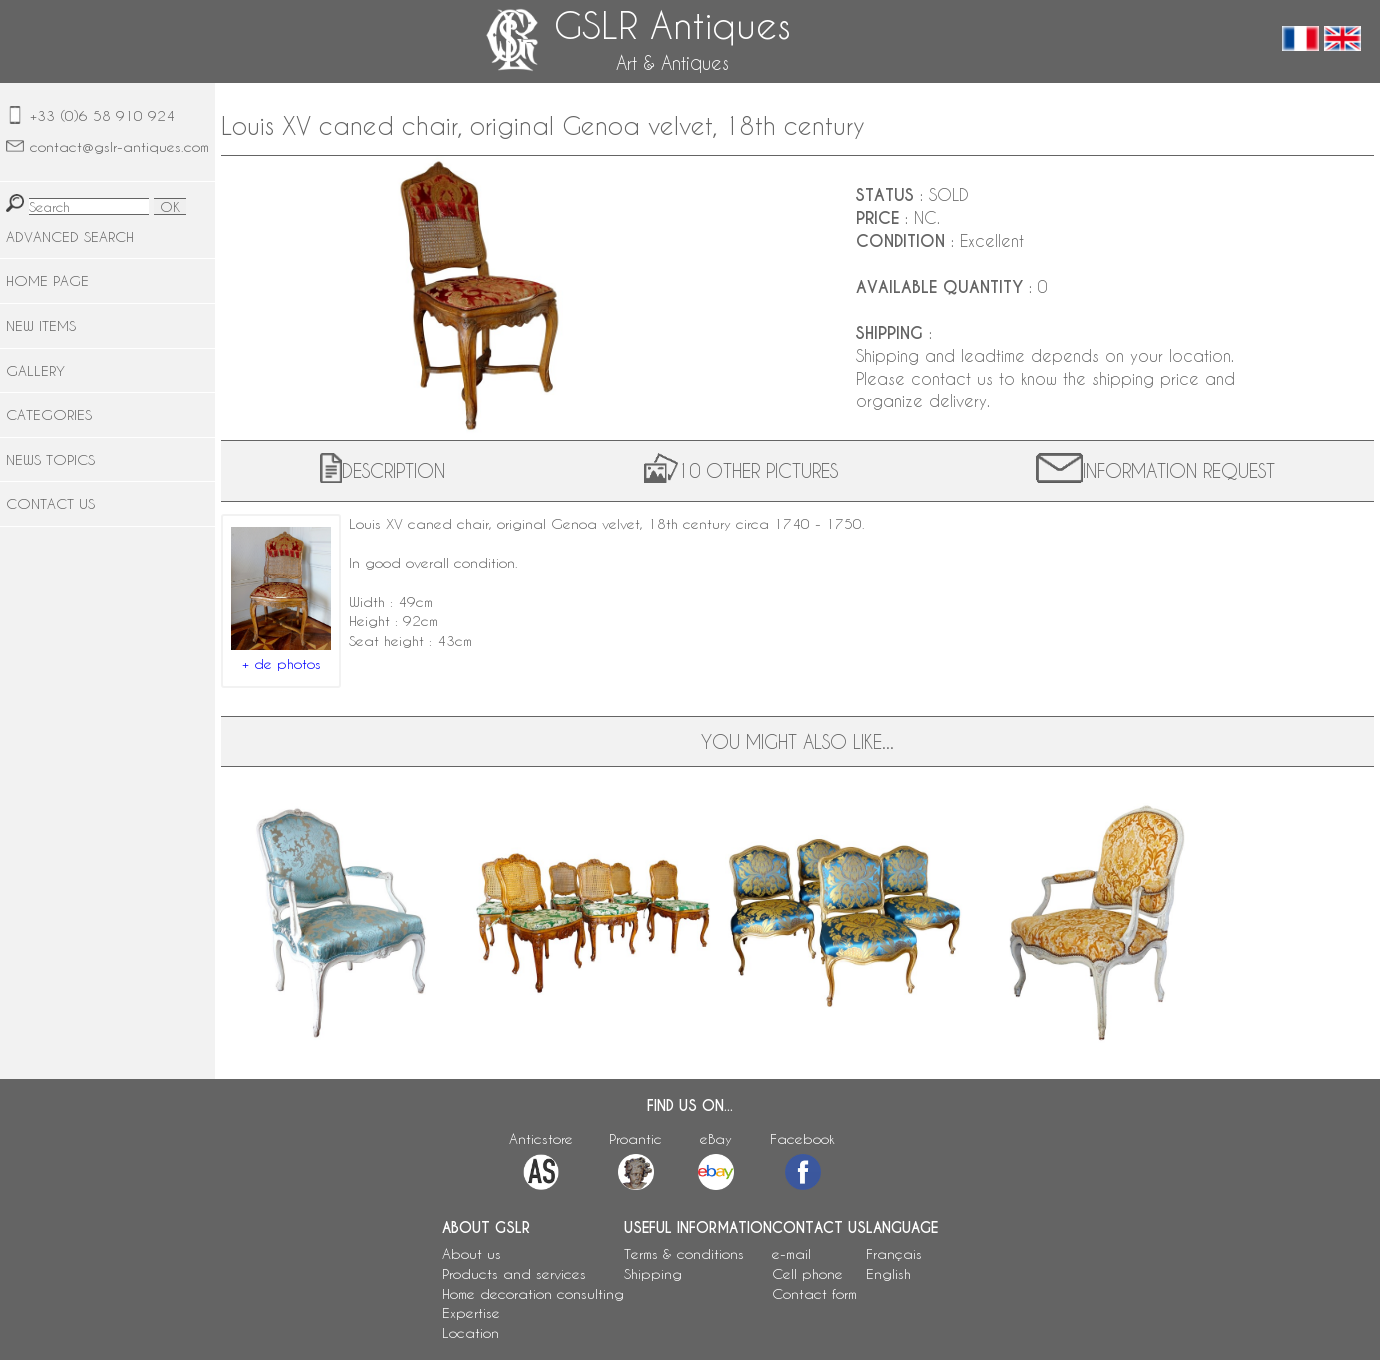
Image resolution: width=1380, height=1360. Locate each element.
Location (470, 1332)
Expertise (471, 1312)
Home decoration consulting (533, 1293)
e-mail (791, 1253)
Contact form (814, 1293)
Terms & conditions (684, 1253)
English (888, 1273)
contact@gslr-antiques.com (119, 146)
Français (894, 1253)
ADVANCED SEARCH (70, 236)
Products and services (514, 1273)
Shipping (653, 1273)
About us (471, 1253)
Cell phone (807, 1273)
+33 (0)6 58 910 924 (102, 115)
